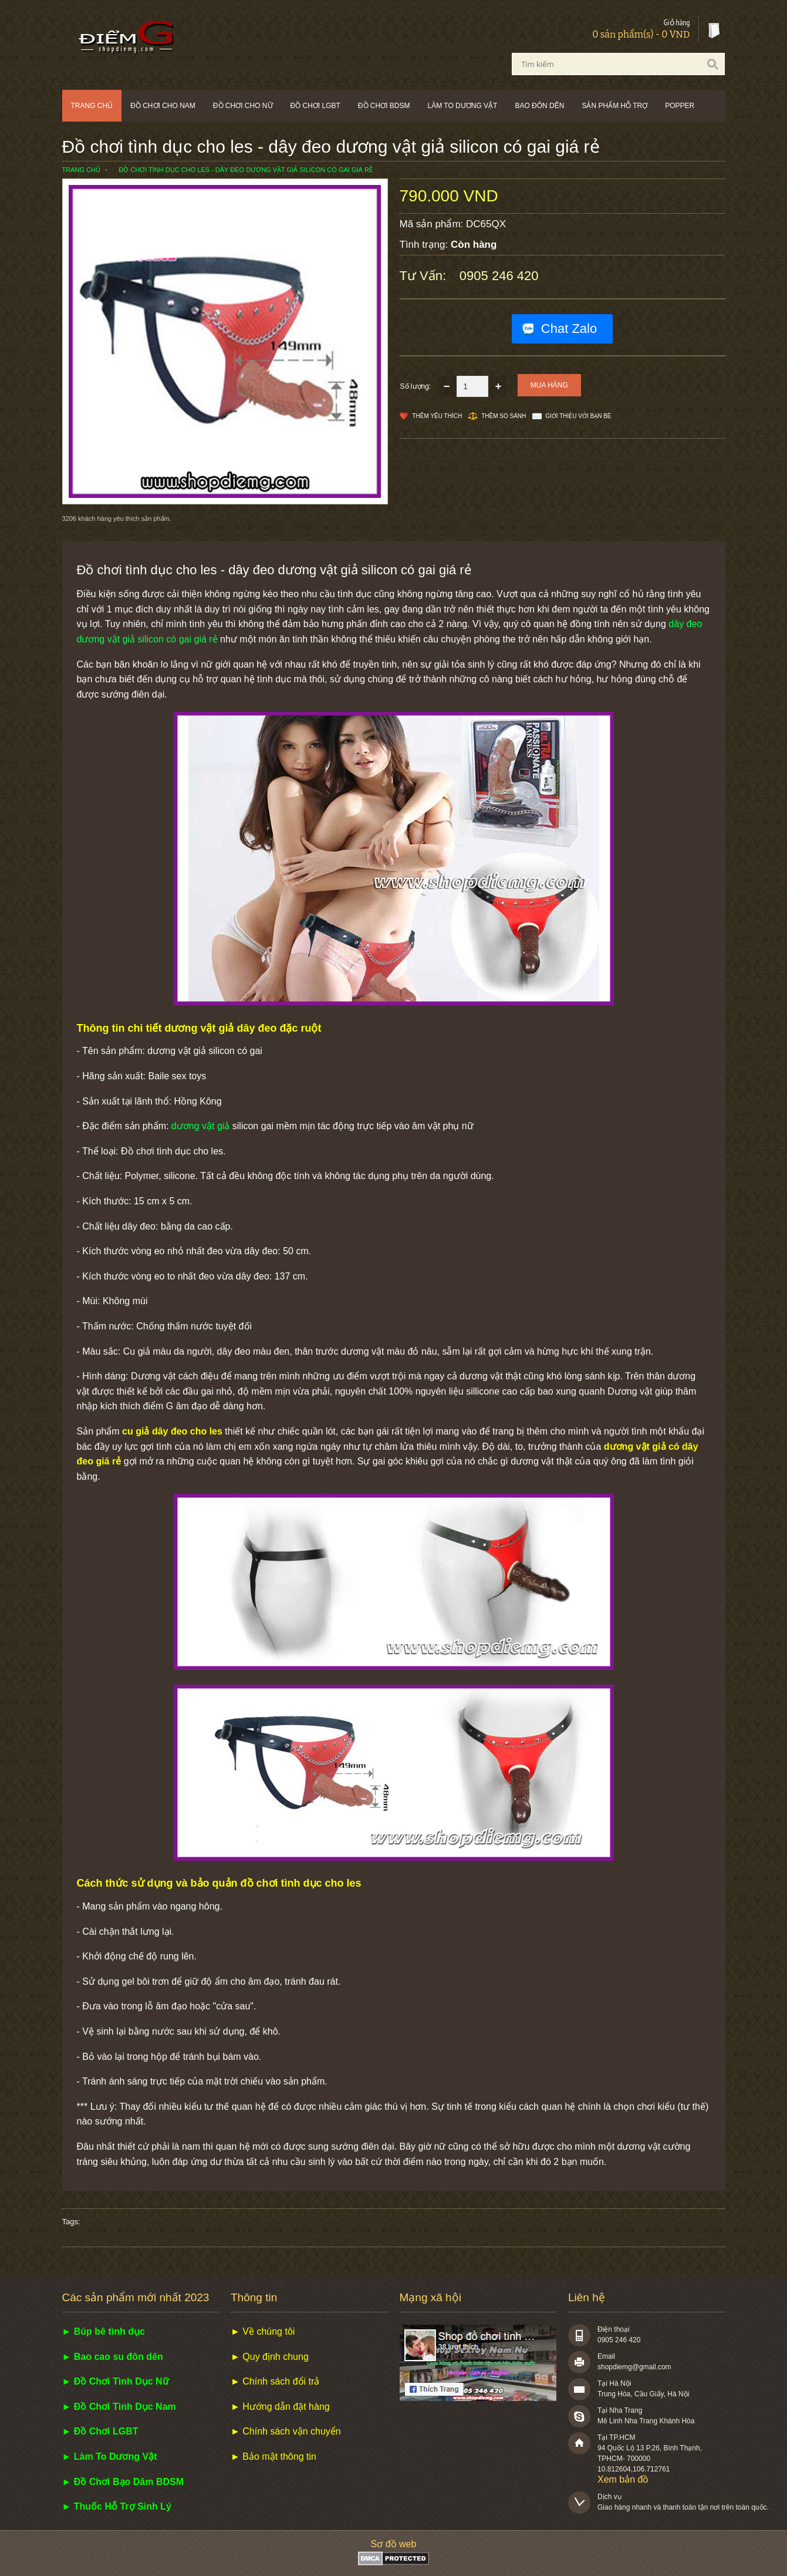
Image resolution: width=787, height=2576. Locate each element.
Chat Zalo (569, 328)
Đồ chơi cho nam (162, 106)
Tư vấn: (425, 275)
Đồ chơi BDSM (384, 106)
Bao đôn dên (539, 106)
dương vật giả (200, 1126)
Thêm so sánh (503, 416)
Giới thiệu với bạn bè (578, 416)
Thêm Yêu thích (437, 416)
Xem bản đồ (622, 2479)
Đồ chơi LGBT (315, 106)
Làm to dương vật (463, 106)
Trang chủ (92, 106)
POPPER (679, 106)
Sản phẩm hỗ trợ (614, 106)
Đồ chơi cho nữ (243, 106)
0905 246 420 (499, 275)
